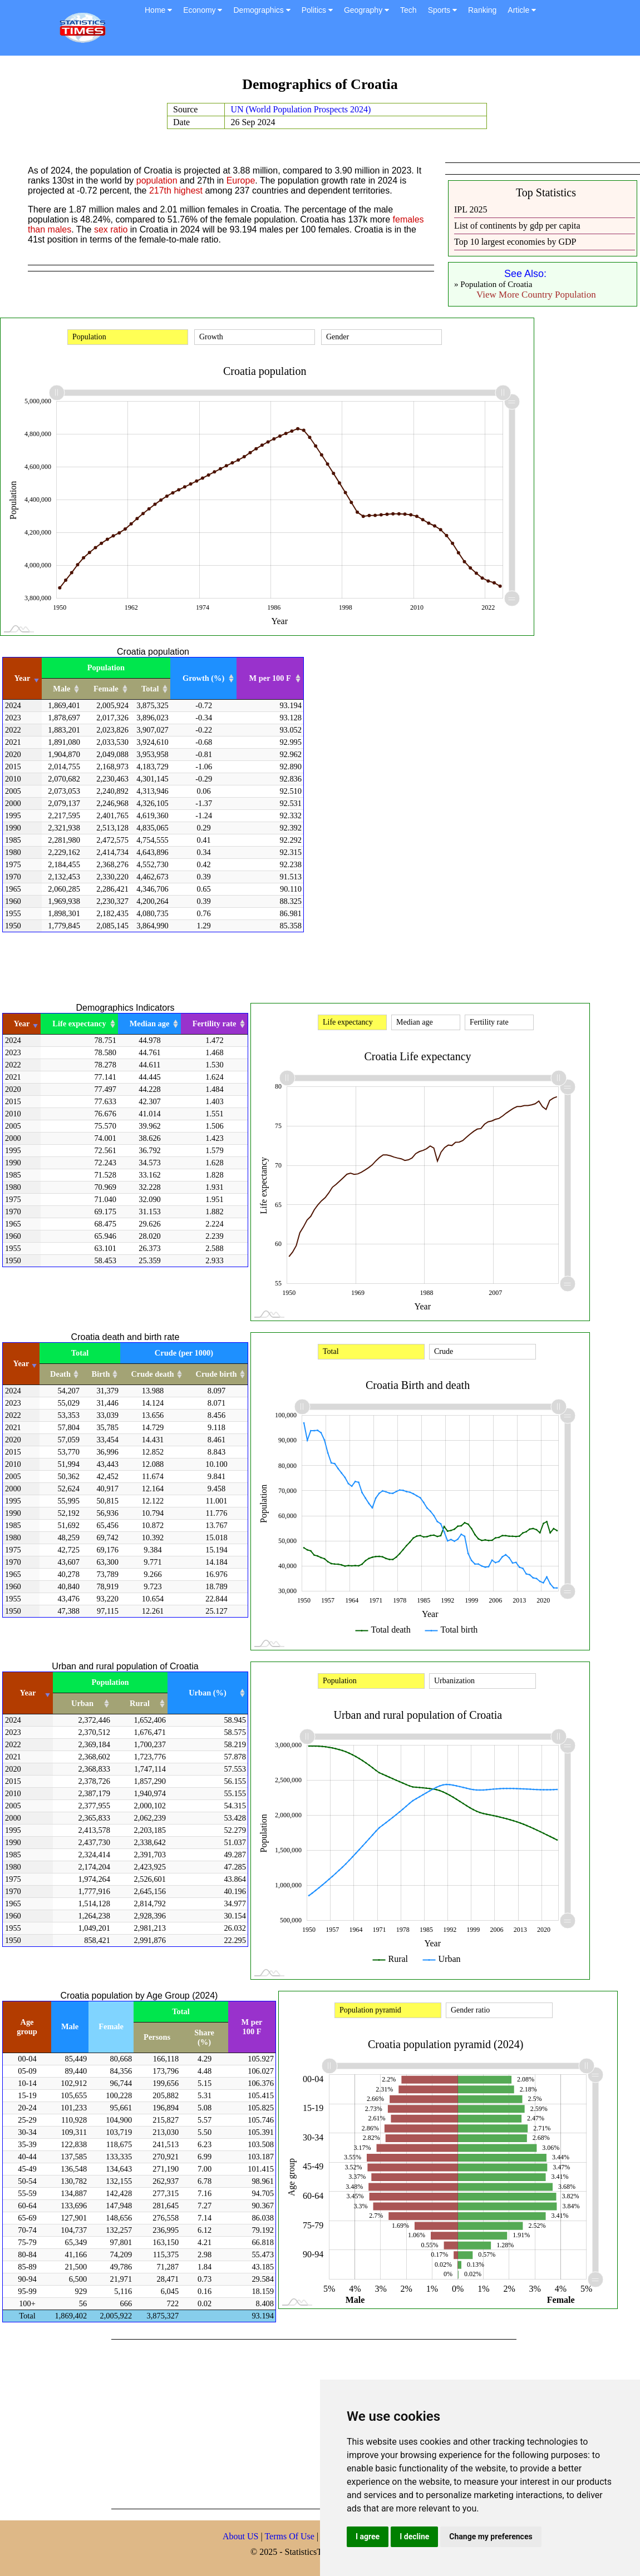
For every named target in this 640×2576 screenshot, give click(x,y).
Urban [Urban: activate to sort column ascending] (82, 1703)
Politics (317, 10)
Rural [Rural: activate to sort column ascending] (140, 1703)
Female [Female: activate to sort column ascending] (106, 688)
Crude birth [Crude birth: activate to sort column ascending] (216, 1373)
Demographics (261, 10)
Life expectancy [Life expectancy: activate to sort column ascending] (79, 1023)
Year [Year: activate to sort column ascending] (22, 678)
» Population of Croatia (493, 284)
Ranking (482, 10)
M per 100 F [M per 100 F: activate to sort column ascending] (270, 678)
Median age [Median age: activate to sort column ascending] (150, 1023)
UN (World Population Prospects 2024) (300, 109)
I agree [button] (368, 2536)
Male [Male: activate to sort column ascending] (61, 688)
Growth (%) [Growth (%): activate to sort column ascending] (203, 678)
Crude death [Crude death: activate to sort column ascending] (152, 1373)
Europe (241, 180)
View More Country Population (536, 294)
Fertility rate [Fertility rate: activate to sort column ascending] (215, 1023)
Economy (202, 10)
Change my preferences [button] (490, 2536)
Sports (442, 10)
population (157, 180)
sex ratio (110, 229)
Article (522, 10)
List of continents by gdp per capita (517, 225)
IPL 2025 (470, 209)
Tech (408, 10)
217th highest (176, 190)
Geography (366, 10)
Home (158, 10)
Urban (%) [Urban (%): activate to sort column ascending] (208, 1692)
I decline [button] (414, 2536)
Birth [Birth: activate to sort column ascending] (101, 1373)
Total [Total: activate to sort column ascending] (150, 688)
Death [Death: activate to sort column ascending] (60, 1373)
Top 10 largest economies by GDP (515, 241)
